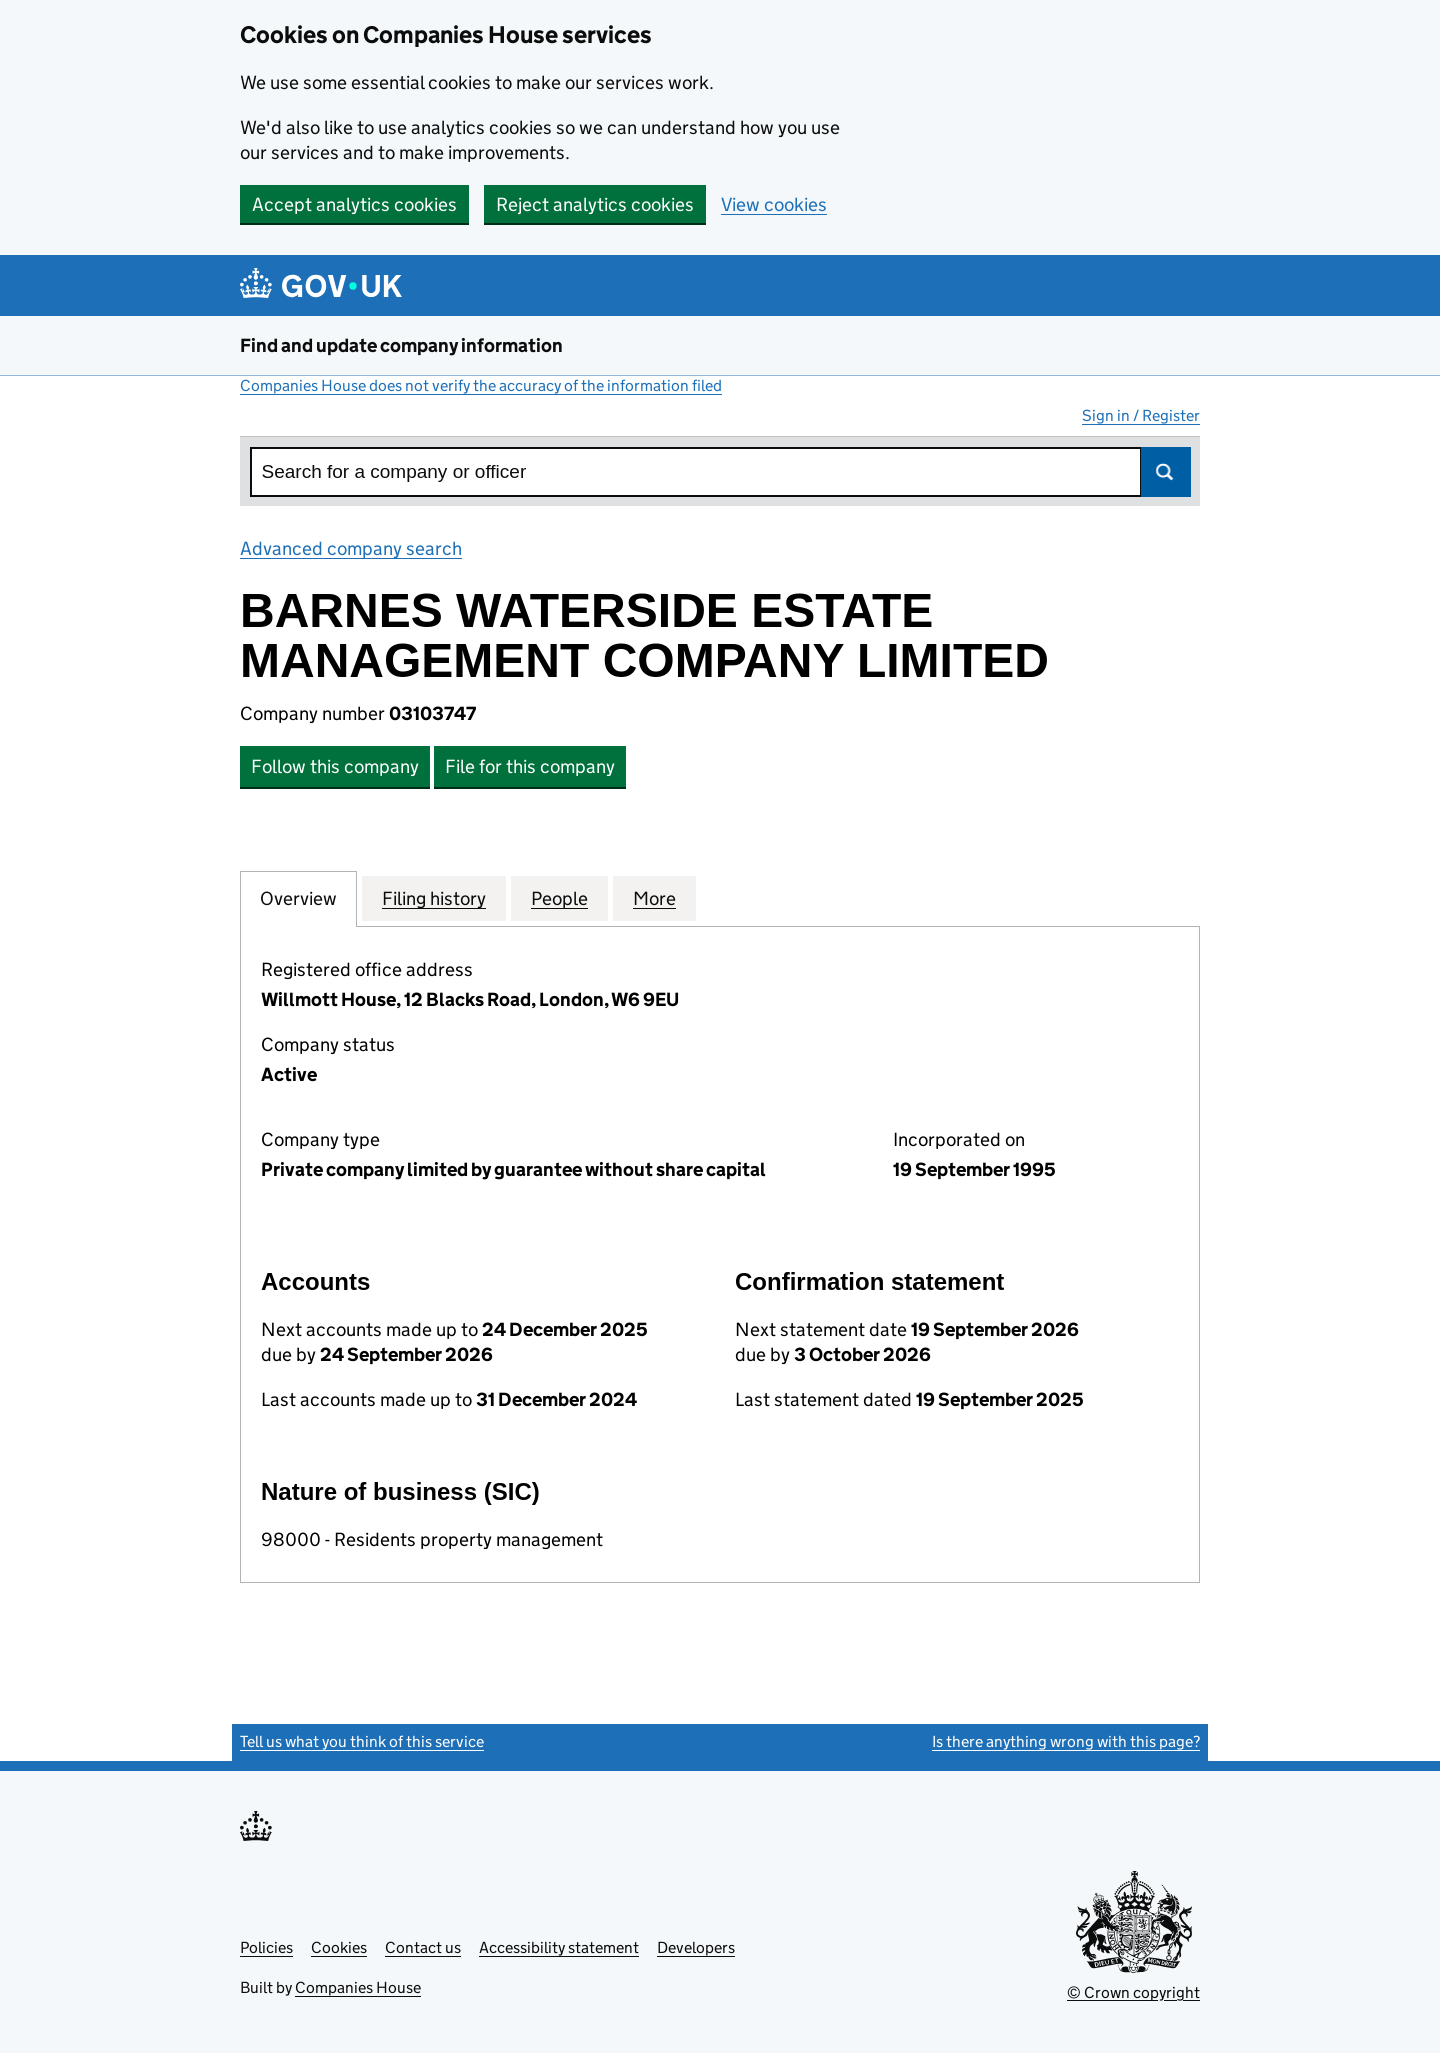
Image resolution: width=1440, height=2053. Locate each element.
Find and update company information (401, 345)
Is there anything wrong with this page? (1066, 1741)
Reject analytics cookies (595, 204)
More (654, 898)
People (559, 898)
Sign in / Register (1141, 415)
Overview (298, 898)
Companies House (358, 1987)
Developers (696, 1947)
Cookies (339, 1947)
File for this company (530, 766)
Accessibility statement (559, 1947)
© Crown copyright (1133, 1992)
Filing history (434, 898)
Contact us (423, 1947)
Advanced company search (351, 548)
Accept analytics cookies (354, 204)
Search (1166, 472)
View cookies (774, 204)
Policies (266, 1947)
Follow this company (335, 766)
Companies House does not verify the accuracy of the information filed (481, 385)
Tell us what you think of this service (362, 1741)
